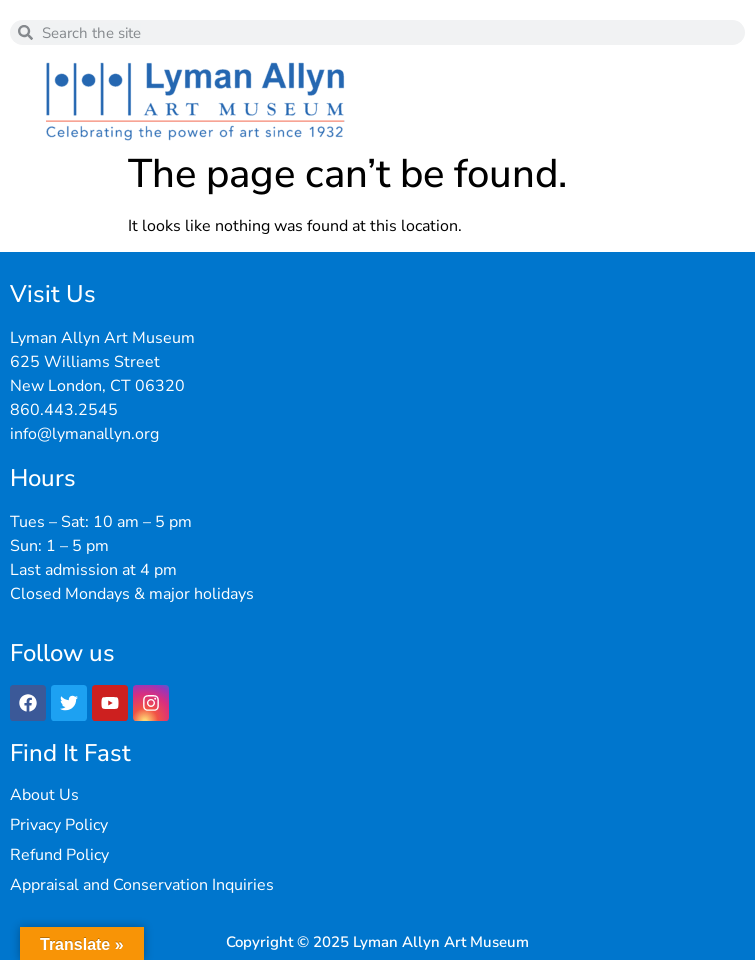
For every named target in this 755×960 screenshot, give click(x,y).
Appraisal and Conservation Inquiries (142, 885)
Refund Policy (59, 855)
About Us (44, 795)
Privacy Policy (59, 825)
